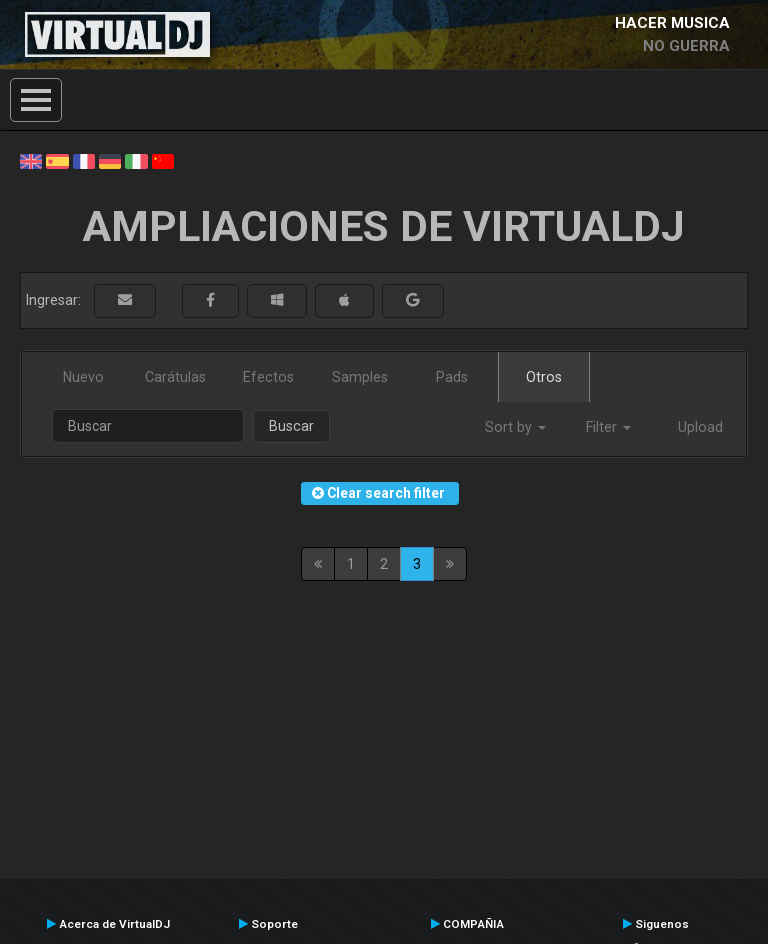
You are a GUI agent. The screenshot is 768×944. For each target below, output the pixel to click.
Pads (452, 377)
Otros (544, 377)
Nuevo (83, 377)
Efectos (268, 377)
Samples (360, 377)
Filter (608, 427)
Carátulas (175, 377)
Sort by (515, 427)
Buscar (291, 426)
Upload (700, 427)
